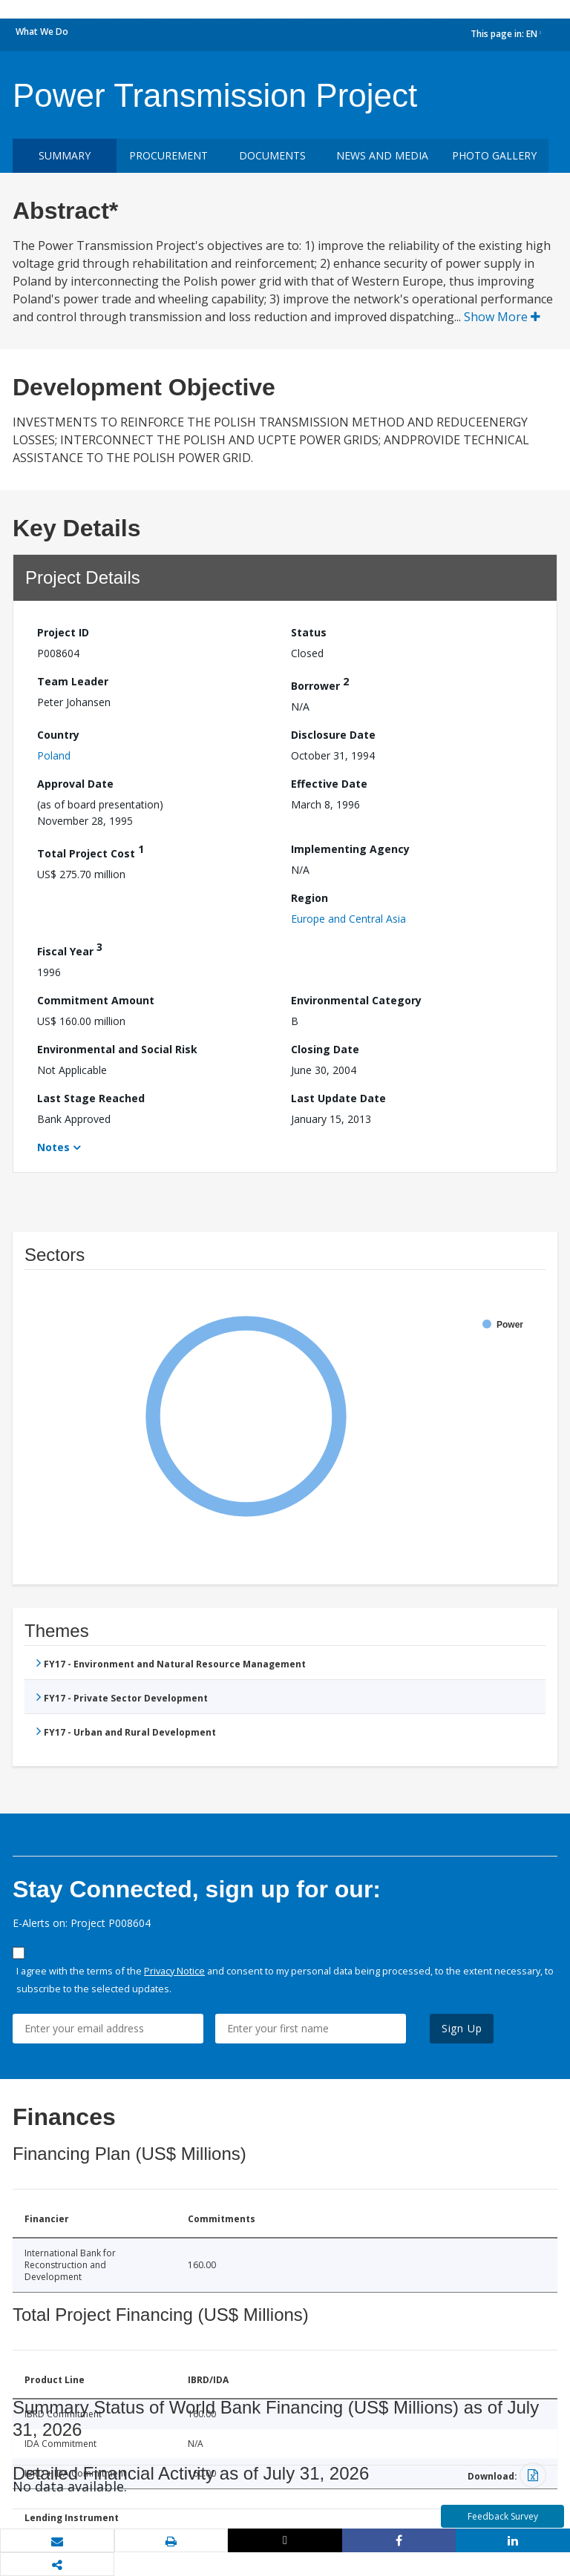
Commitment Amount (95, 1000)
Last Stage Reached (91, 1098)
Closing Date (325, 1049)
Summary (65, 155)
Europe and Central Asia (348, 919)
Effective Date (329, 784)
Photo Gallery (494, 155)
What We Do (42, 31)
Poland (54, 755)
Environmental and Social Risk (117, 1049)
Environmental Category (356, 1000)
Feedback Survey (503, 2516)
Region (309, 898)
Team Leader (72, 681)
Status (309, 632)
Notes (53, 1147)
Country (58, 735)
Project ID (63, 632)
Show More (502, 317)
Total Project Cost (90, 851)
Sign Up (462, 2028)
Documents (272, 155)
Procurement (168, 155)
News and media (382, 155)
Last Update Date (338, 1098)
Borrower (320, 683)
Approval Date (75, 784)
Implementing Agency (350, 849)
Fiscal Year (69, 949)
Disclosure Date (333, 735)
